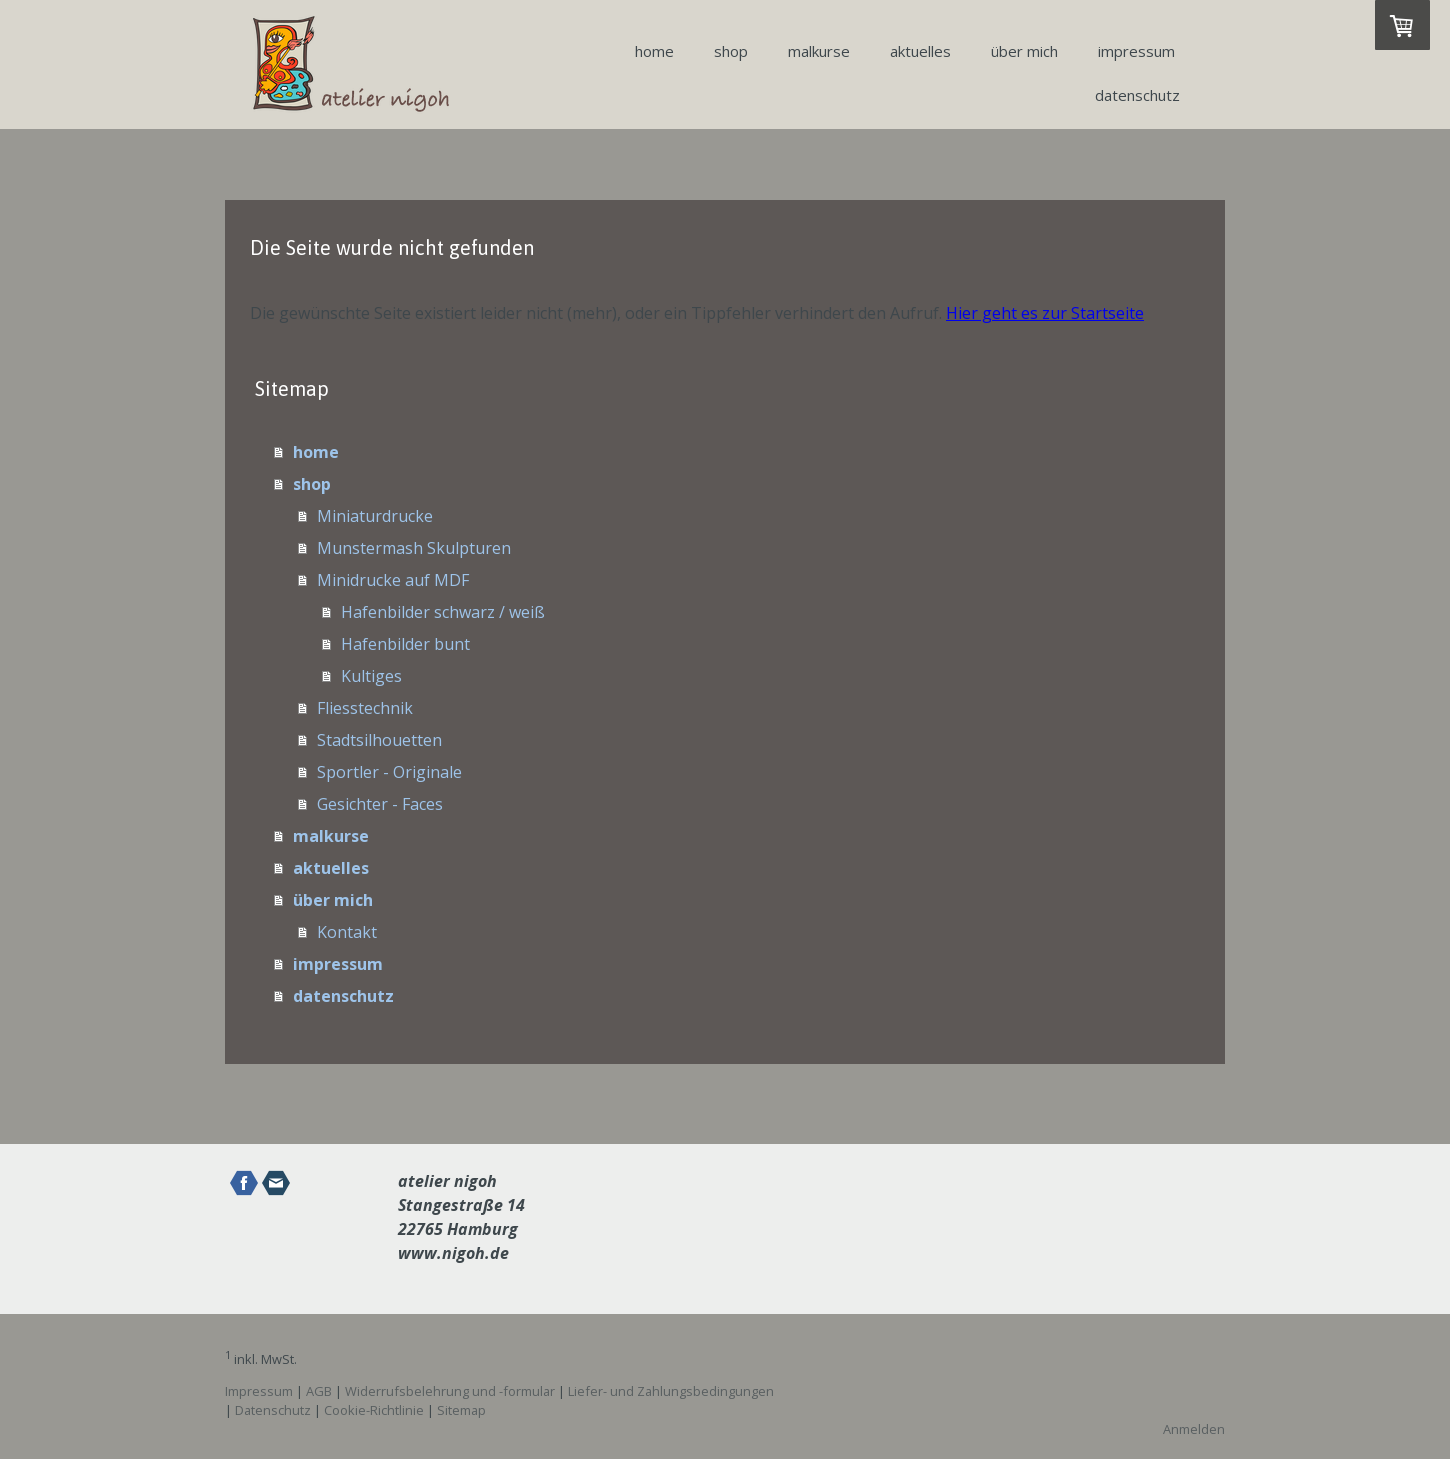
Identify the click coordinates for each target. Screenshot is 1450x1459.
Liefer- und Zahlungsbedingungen (671, 1391)
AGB (319, 1391)
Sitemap (461, 1410)
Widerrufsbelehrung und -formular (450, 1391)
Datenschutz (273, 1410)
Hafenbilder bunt (405, 644)
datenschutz (1137, 95)
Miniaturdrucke (375, 516)
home (654, 51)
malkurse (819, 51)
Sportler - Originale (389, 772)
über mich (1024, 51)
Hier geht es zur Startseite (1045, 313)
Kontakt (347, 932)
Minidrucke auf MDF (393, 580)
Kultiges (371, 676)
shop (731, 51)
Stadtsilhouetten (379, 740)
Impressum (259, 1391)
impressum (1136, 51)
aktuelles (920, 51)
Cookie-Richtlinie (374, 1410)
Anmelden (1194, 1429)
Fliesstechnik (365, 708)
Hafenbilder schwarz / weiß (443, 612)
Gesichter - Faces (380, 804)
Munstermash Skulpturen (414, 548)
